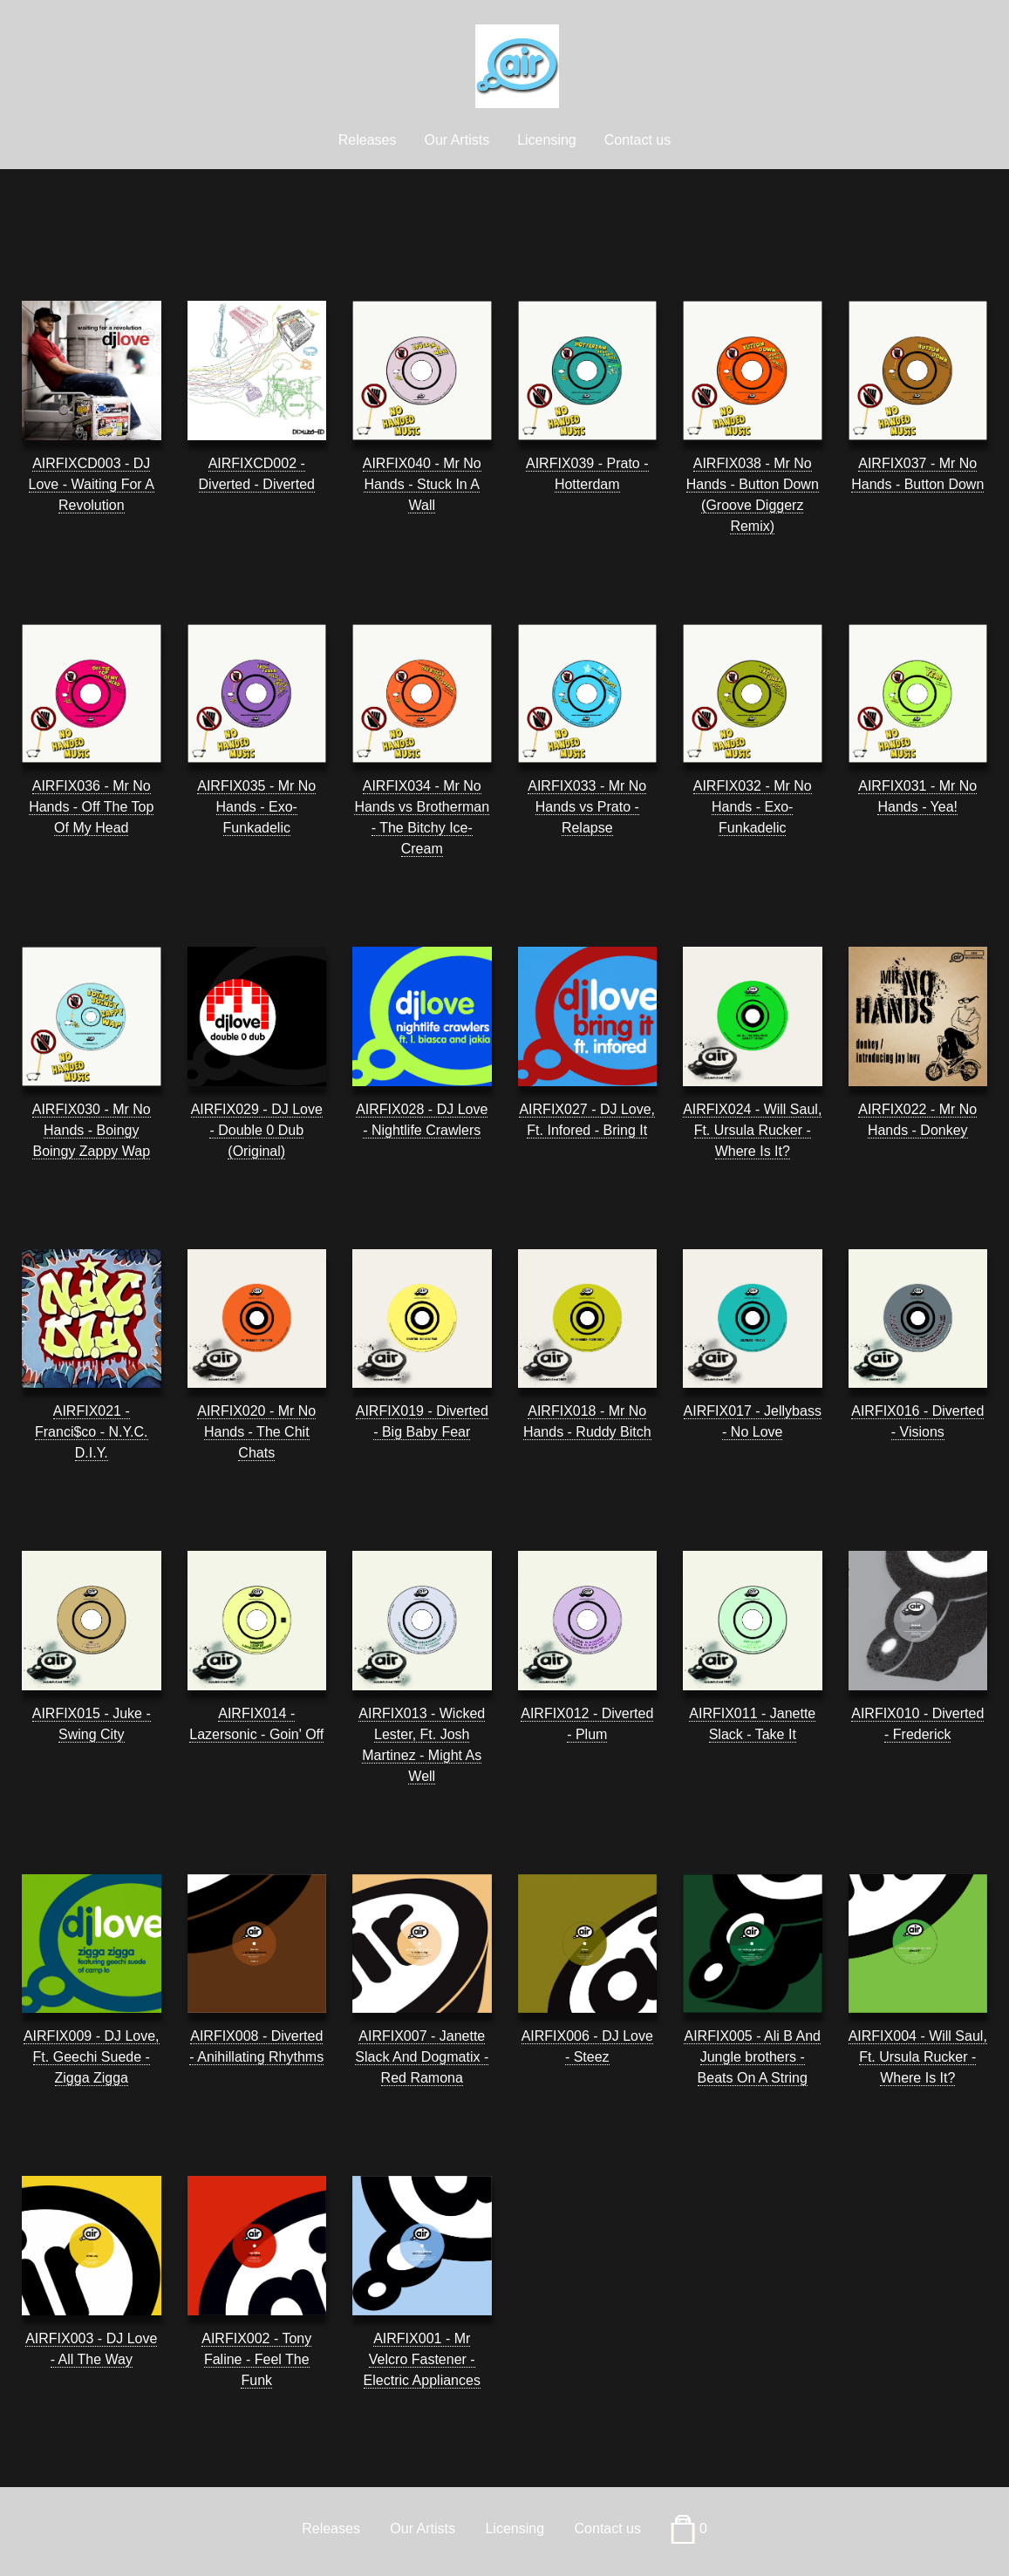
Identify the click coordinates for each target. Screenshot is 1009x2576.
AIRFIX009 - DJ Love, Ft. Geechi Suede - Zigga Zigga (92, 2057)
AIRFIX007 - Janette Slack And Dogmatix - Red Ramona (421, 2057)
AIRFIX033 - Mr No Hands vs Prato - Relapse (587, 806)
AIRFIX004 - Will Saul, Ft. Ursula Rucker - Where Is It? (918, 2057)
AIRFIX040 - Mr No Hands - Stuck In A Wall (422, 484)
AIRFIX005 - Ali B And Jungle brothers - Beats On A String (752, 2057)
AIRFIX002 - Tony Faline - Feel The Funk (256, 2359)
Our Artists (456, 140)
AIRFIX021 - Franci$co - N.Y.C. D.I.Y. (91, 1432)
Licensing (546, 140)
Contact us (637, 140)
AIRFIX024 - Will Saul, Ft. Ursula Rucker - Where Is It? (752, 1130)
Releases (367, 140)
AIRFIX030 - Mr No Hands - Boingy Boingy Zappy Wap (91, 1130)
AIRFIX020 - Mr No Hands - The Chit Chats (256, 1432)
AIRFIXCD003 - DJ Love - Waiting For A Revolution (91, 484)
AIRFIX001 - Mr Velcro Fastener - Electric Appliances (422, 2359)
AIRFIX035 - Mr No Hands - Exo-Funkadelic (256, 806)
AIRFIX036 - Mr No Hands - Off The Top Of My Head (91, 806)
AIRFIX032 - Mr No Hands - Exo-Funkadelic (752, 806)
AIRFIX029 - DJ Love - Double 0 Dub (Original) (257, 1130)
